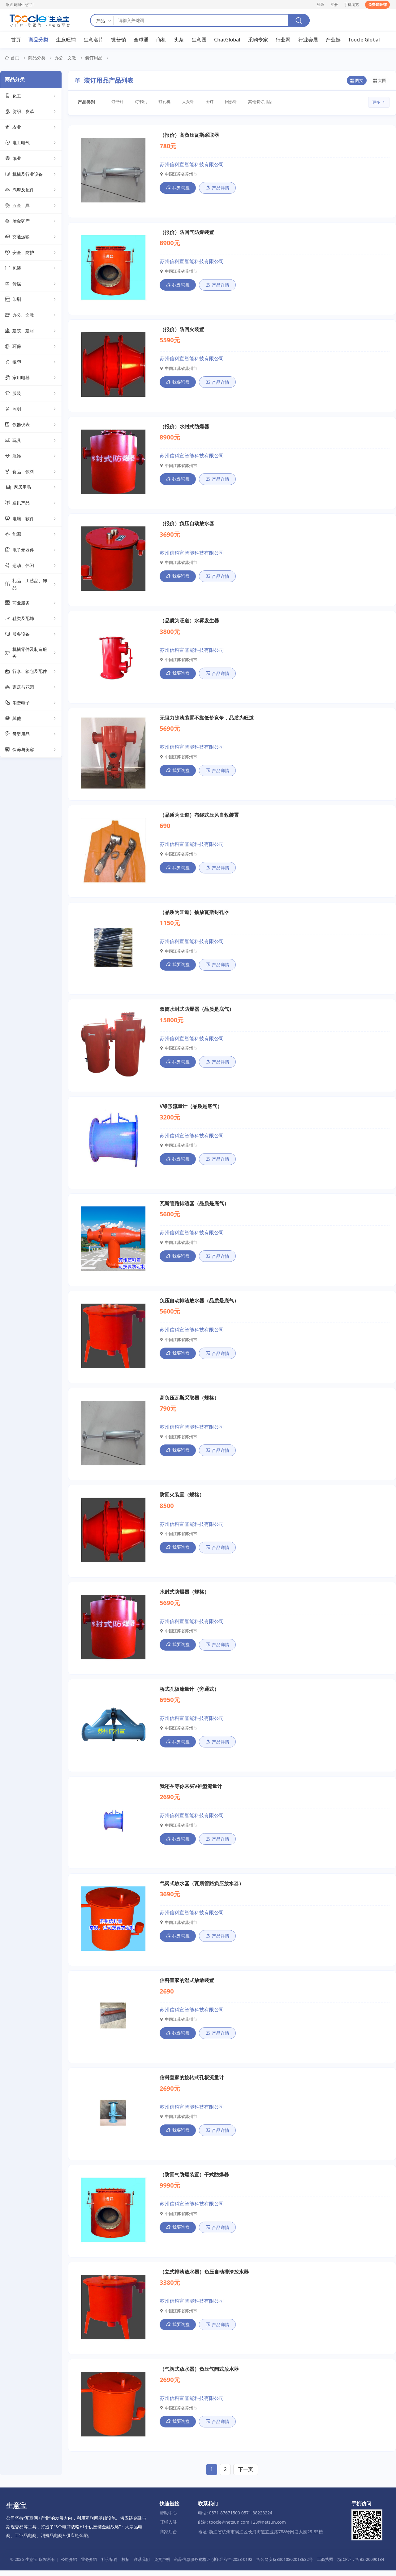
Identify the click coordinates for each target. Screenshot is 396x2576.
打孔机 (165, 102)
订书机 (142, 102)
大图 (379, 81)
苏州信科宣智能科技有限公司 (192, 164)
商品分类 (38, 40)
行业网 (283, 40)
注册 (334, 4)
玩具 (31, 441)
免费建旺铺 (377, 4)
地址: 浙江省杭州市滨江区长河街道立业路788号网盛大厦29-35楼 (260, 2537)
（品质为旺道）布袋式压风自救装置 (199, 816)
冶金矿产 (31, 221)
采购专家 (258, 40)
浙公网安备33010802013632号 (284, 2565)
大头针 (189, 102)
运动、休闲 (31, 566)
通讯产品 (31, 503)
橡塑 (31, 362)
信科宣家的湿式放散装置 (187, 1985)
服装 (31, 394)
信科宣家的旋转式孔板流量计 (192, 2082)
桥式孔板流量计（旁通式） (189, 1693)
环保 (31, 347)
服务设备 (31, 634)
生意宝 (31, 2565)
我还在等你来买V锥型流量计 (191, 1790)
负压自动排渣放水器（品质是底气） (199, 1303)
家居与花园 (31, 687)
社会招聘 (109, 2565)
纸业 (31, 159)
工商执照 (325, 2565)
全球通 (141, 40)
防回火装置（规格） (182, 1498)
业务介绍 (89, 2565)
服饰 (31, 456)
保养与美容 (31, 750)
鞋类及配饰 (31, 619)
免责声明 (162, 2565)
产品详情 (217, 188)
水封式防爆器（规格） (184, 1595)
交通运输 (31, 237)
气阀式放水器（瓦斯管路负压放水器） (202, 1887)
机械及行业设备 (31, 175)
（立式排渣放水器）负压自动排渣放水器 (204, 2277)
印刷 (31, 300)
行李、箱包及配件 (31, 672)
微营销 (118, 40)
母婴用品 (31, 734)
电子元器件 (31, 550)
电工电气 (31, 143)
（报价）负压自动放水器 (187, 524)
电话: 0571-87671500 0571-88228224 (235, 2519)
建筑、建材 (31, 331)
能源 (31, 534)
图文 (357, 81)
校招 (126, 2565)
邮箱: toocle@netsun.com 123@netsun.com (242, 2528)
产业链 (333, 40)
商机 (161, 40)
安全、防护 (31, 253)
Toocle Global (364, 40)
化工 (31, 96)
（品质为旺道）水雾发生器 (189, 622)
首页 (16, 40)
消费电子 (31, 703)
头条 (179, 40)
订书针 (118, 102)
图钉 (211, 102)
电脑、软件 (31, 519)
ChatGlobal (227, 40)
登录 (320, 4)
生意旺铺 (66, 40)
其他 (31, 719)
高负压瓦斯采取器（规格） (189, 1401)
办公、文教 (65, 58)
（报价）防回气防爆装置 (187, 232)
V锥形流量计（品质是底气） (191, 1109)
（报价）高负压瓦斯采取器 (189, 135)
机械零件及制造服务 (31, 653)
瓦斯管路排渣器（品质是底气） (194, 1206)
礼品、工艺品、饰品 (31, 584)
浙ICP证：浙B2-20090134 (360, 2565)
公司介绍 (69, 2565)
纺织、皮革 (31, 112)
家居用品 (31, 487)
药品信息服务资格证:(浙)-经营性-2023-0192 (213, 2565)
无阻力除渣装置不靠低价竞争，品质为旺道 (207, 719)
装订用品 (93, 58)
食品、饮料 (31, 472)
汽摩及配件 (31, 190)
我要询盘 (178, 188)
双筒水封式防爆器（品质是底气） (197, 1011)
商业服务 (31, 603)
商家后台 (168, 2537)
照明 (31, 409)
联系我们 (142, 2565)
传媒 (31, 284)
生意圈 (199, 40)
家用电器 (31, 378)
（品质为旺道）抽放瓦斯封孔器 (194, 914)
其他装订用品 (263, 102)
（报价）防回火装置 (182, 330)
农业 (31, 127)
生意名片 (93, 40)
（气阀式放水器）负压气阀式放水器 (199, 2374)
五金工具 (31, 206)
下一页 (245, 2475)
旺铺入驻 (168, 2528)
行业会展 (308, 40)
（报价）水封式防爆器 (184, 427)
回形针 (233, 102)
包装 (31, 268)
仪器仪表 (31, 425)
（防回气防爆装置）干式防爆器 (194, 2179)
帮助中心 (168, 2519)
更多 (378, 103)
